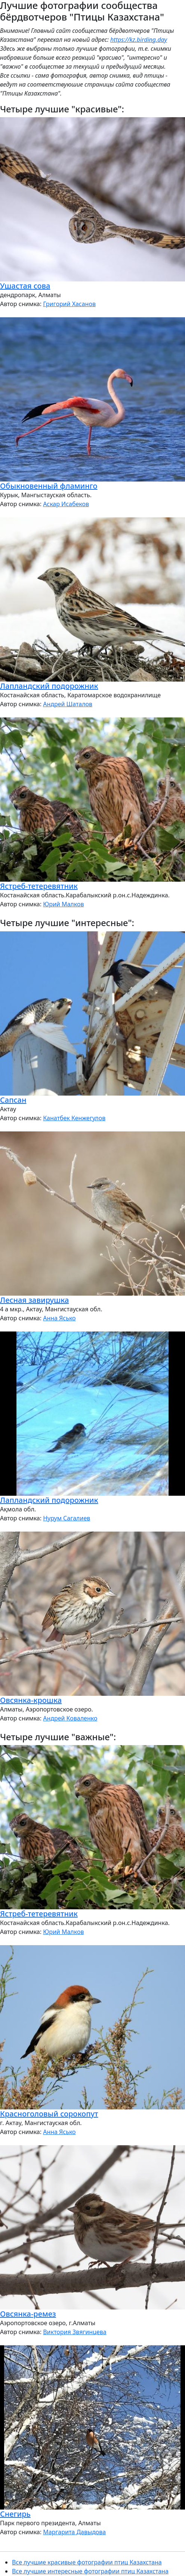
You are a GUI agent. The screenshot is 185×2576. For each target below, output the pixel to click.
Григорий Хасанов (69, 304)
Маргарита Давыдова (74, 2532)
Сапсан (13, 1100)
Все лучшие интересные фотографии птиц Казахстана (90, 2571)
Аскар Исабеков (66, 504)
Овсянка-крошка (31, 1700)
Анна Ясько (59, 1318)
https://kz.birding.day (138, 39)
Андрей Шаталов (67, 704)
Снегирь (15, 2514)
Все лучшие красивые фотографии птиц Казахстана (87, 2562)
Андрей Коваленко (70, 1718)
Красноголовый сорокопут (49, 2114)
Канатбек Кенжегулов (74, 1118)
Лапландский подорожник (49, 686)
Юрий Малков (63, 904)
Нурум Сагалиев (66, 1518)
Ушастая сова (25, 286)
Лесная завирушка (34, 1300)
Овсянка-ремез (28, 2314)
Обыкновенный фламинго (49, 486)
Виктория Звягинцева (74, 2332)
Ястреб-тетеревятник (39, 886)
